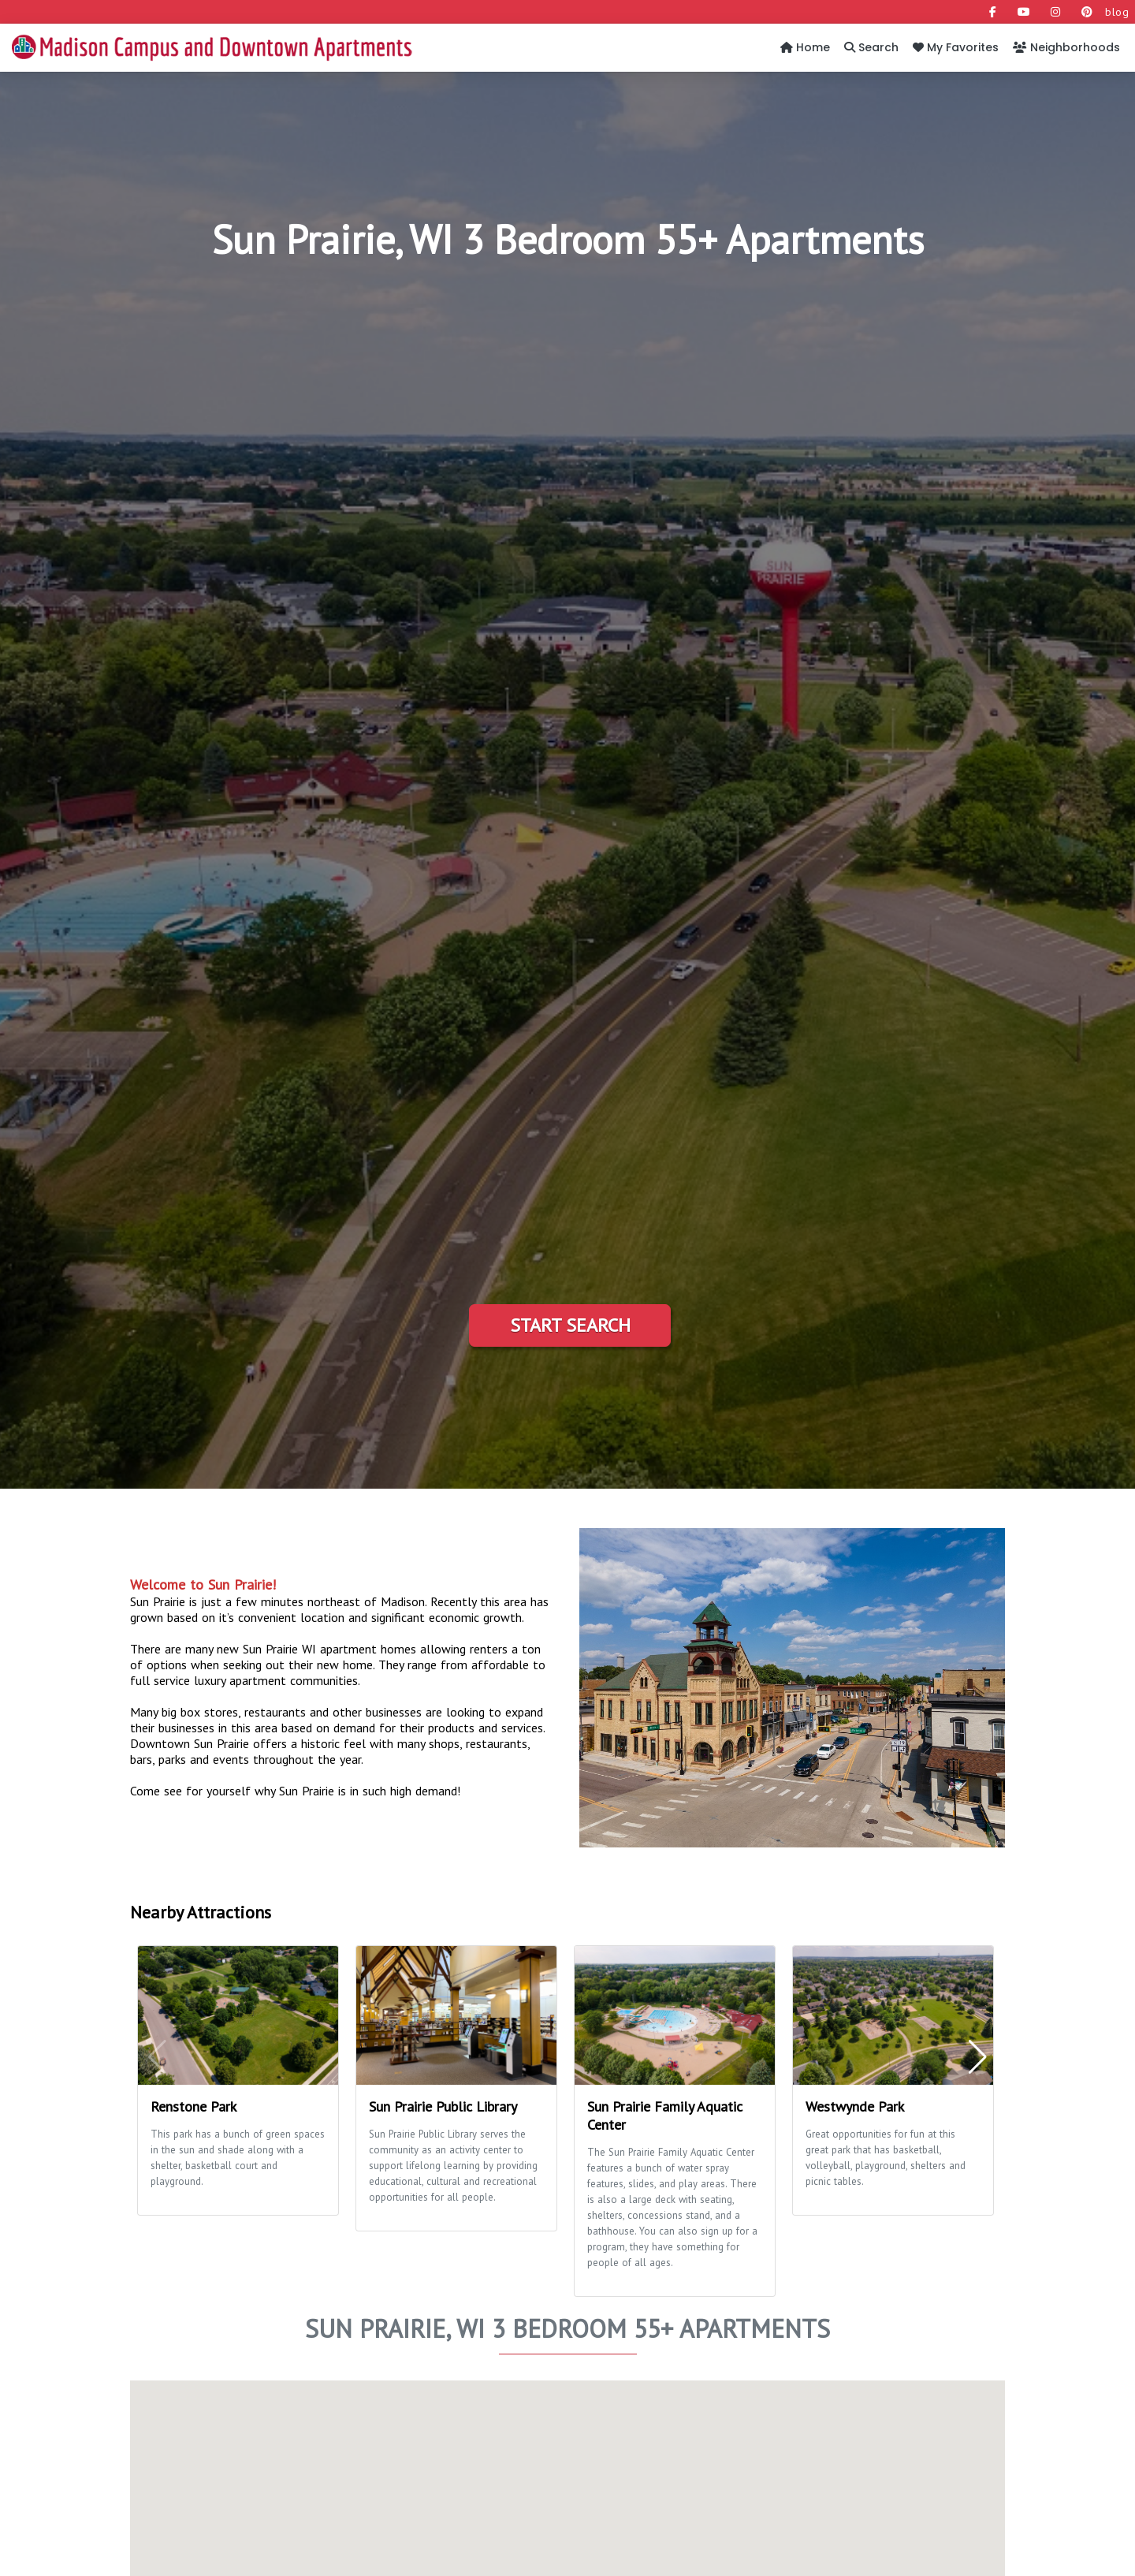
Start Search (570, 1325)
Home (805, 47)
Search (871, 47)
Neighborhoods (1066, 47)
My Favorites (956, 47)
